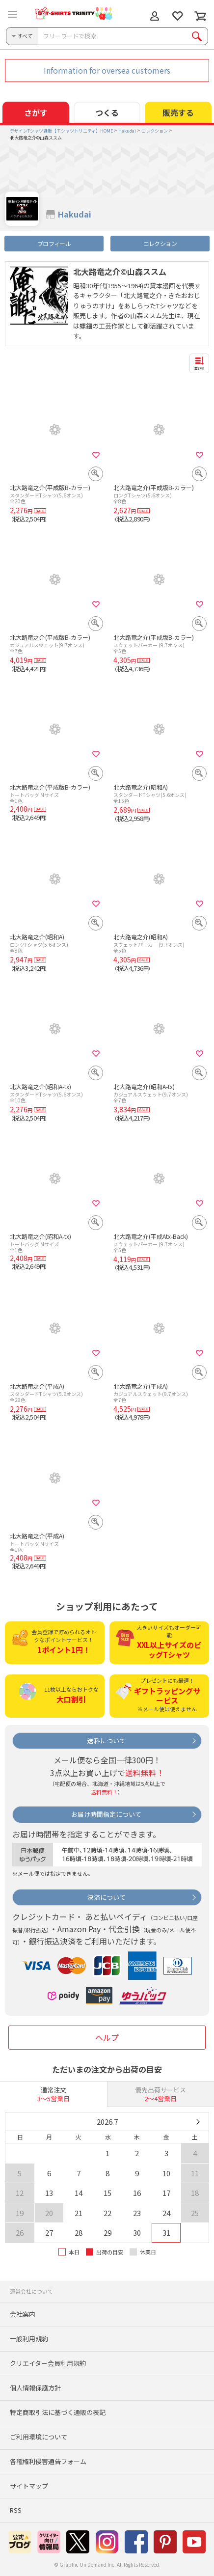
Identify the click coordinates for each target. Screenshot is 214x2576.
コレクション (160, 243)
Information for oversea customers (107, 70)
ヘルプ (107, 2037)
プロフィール (54, 243)
